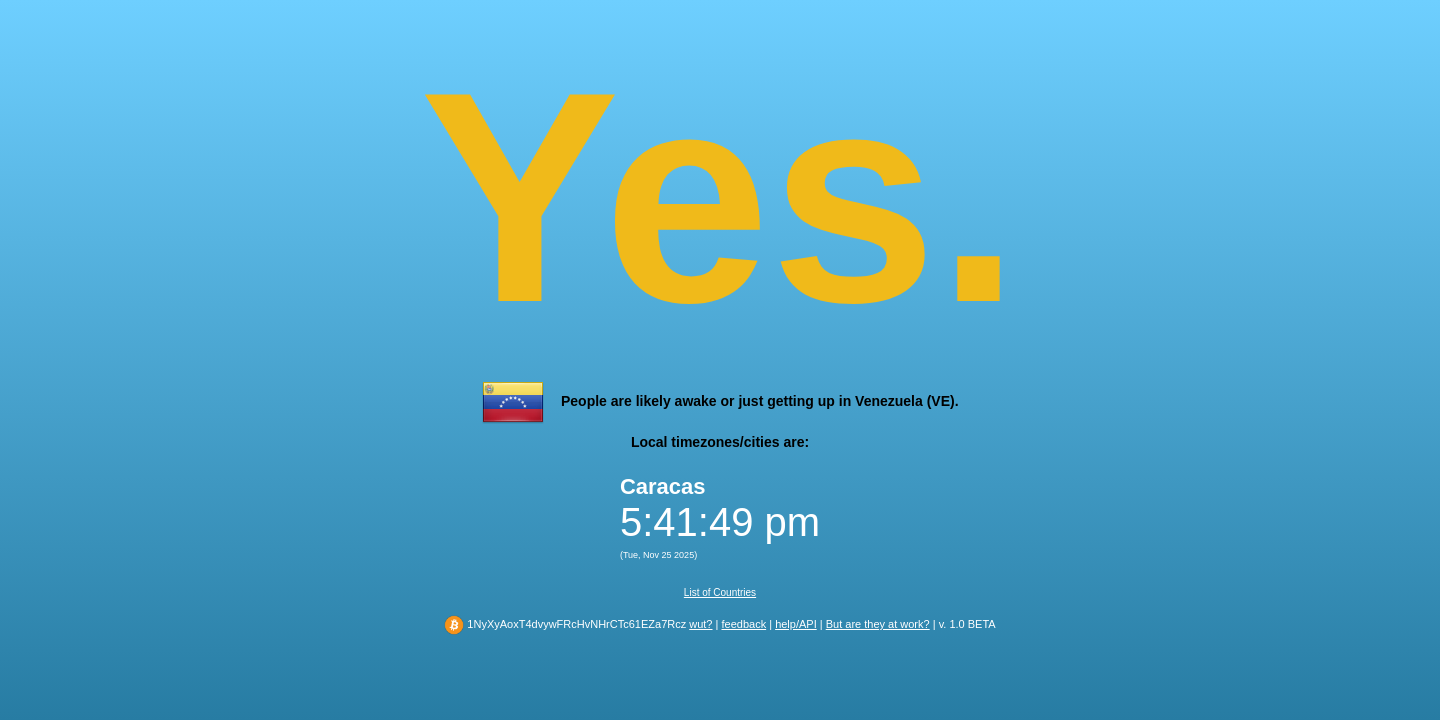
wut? (700, 624)
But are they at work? (878, 624)
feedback (743, 624)
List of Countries (720, 592)
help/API (796, 624)
